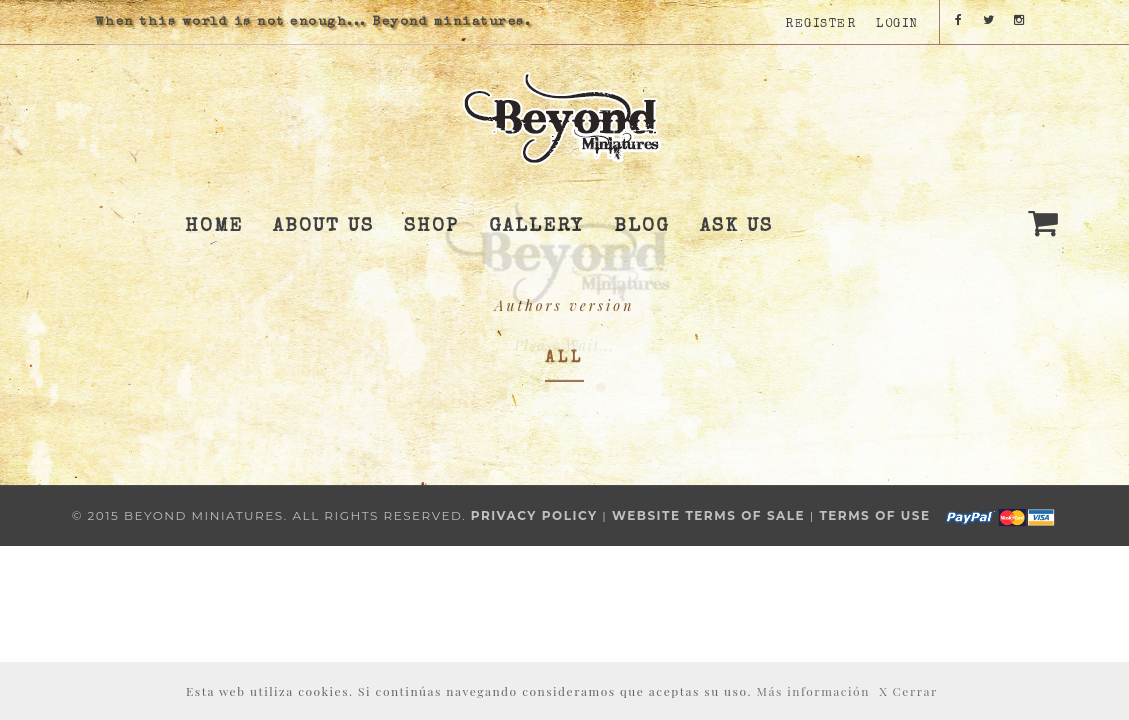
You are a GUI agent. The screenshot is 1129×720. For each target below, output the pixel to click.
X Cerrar (908, 691)
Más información (813, 691)
